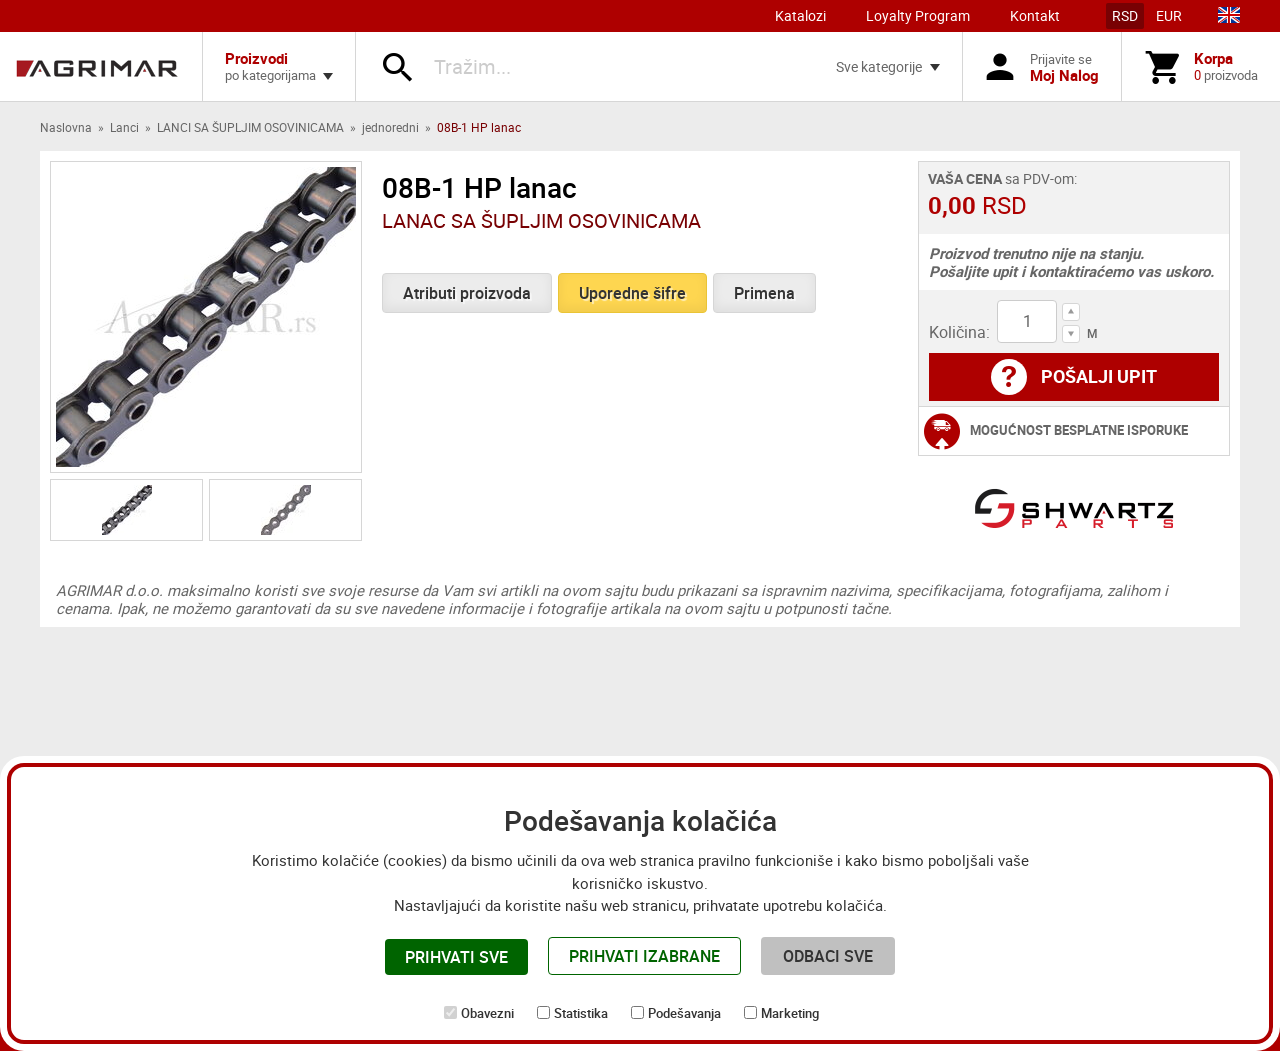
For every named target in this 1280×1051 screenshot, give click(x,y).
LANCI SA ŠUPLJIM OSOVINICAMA (250, 127)
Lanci (124, 127)
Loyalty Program (918, 15)
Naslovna (66, 127)
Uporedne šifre (632, 293)
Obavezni (487, 1013)
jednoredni (390, 127)
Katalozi (800, 15)
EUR (1169, 15)
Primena (764, 293)
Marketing (790, 1013)
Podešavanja (684, 1013)
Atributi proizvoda (467, 293)
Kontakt (1035, 15)
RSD (1125, 15)
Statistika (581, 1013)
